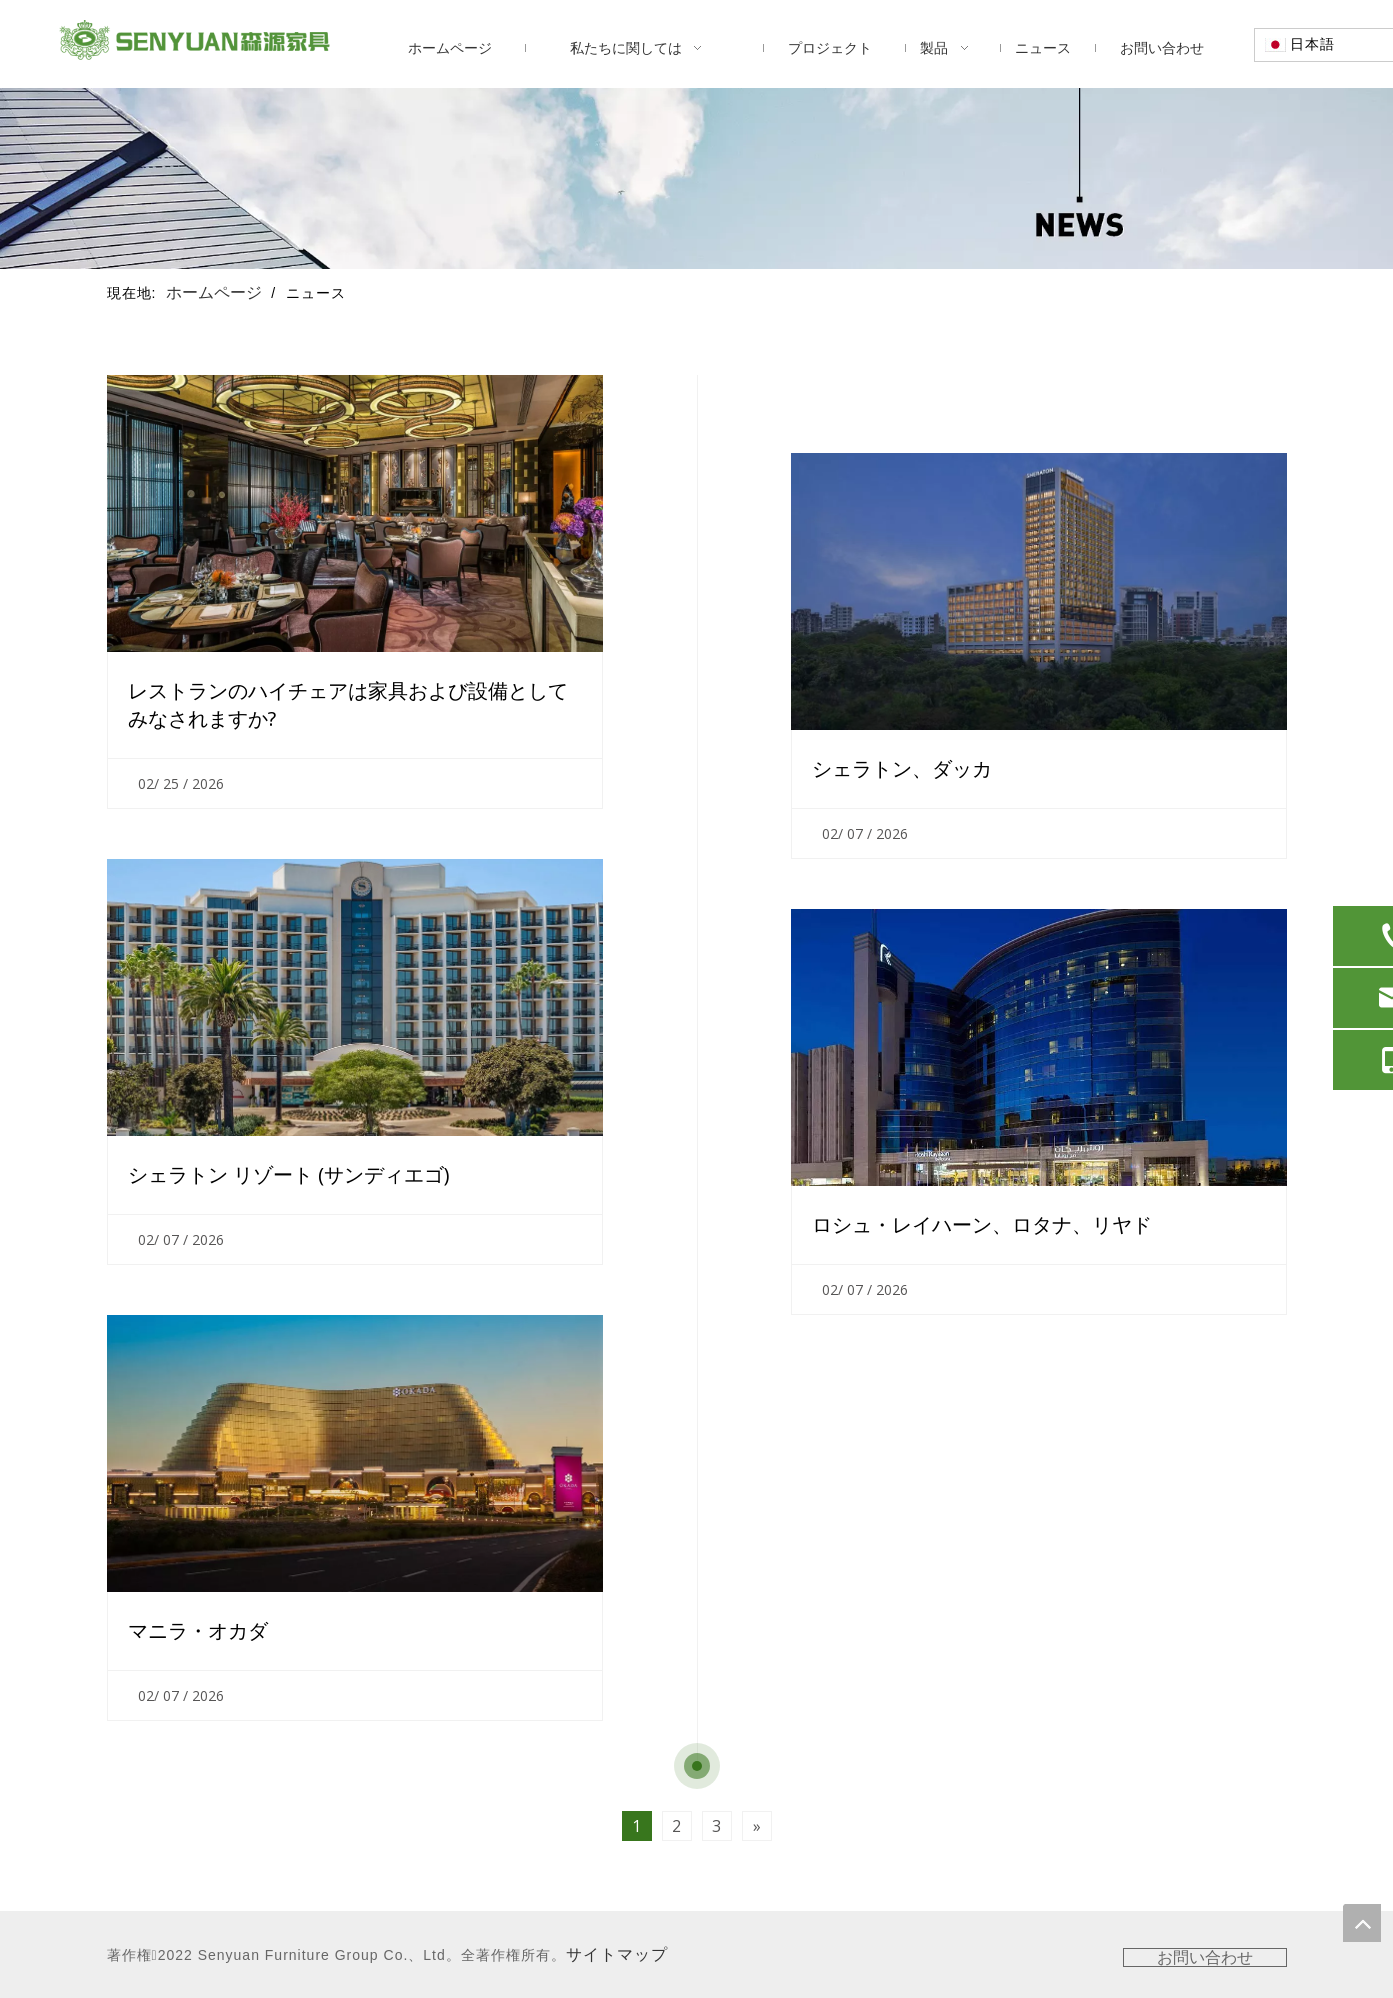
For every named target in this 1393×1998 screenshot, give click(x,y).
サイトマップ (617, 1954)
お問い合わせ (1205, 1957)
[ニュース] (696, 178)
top (1362, 1923)
